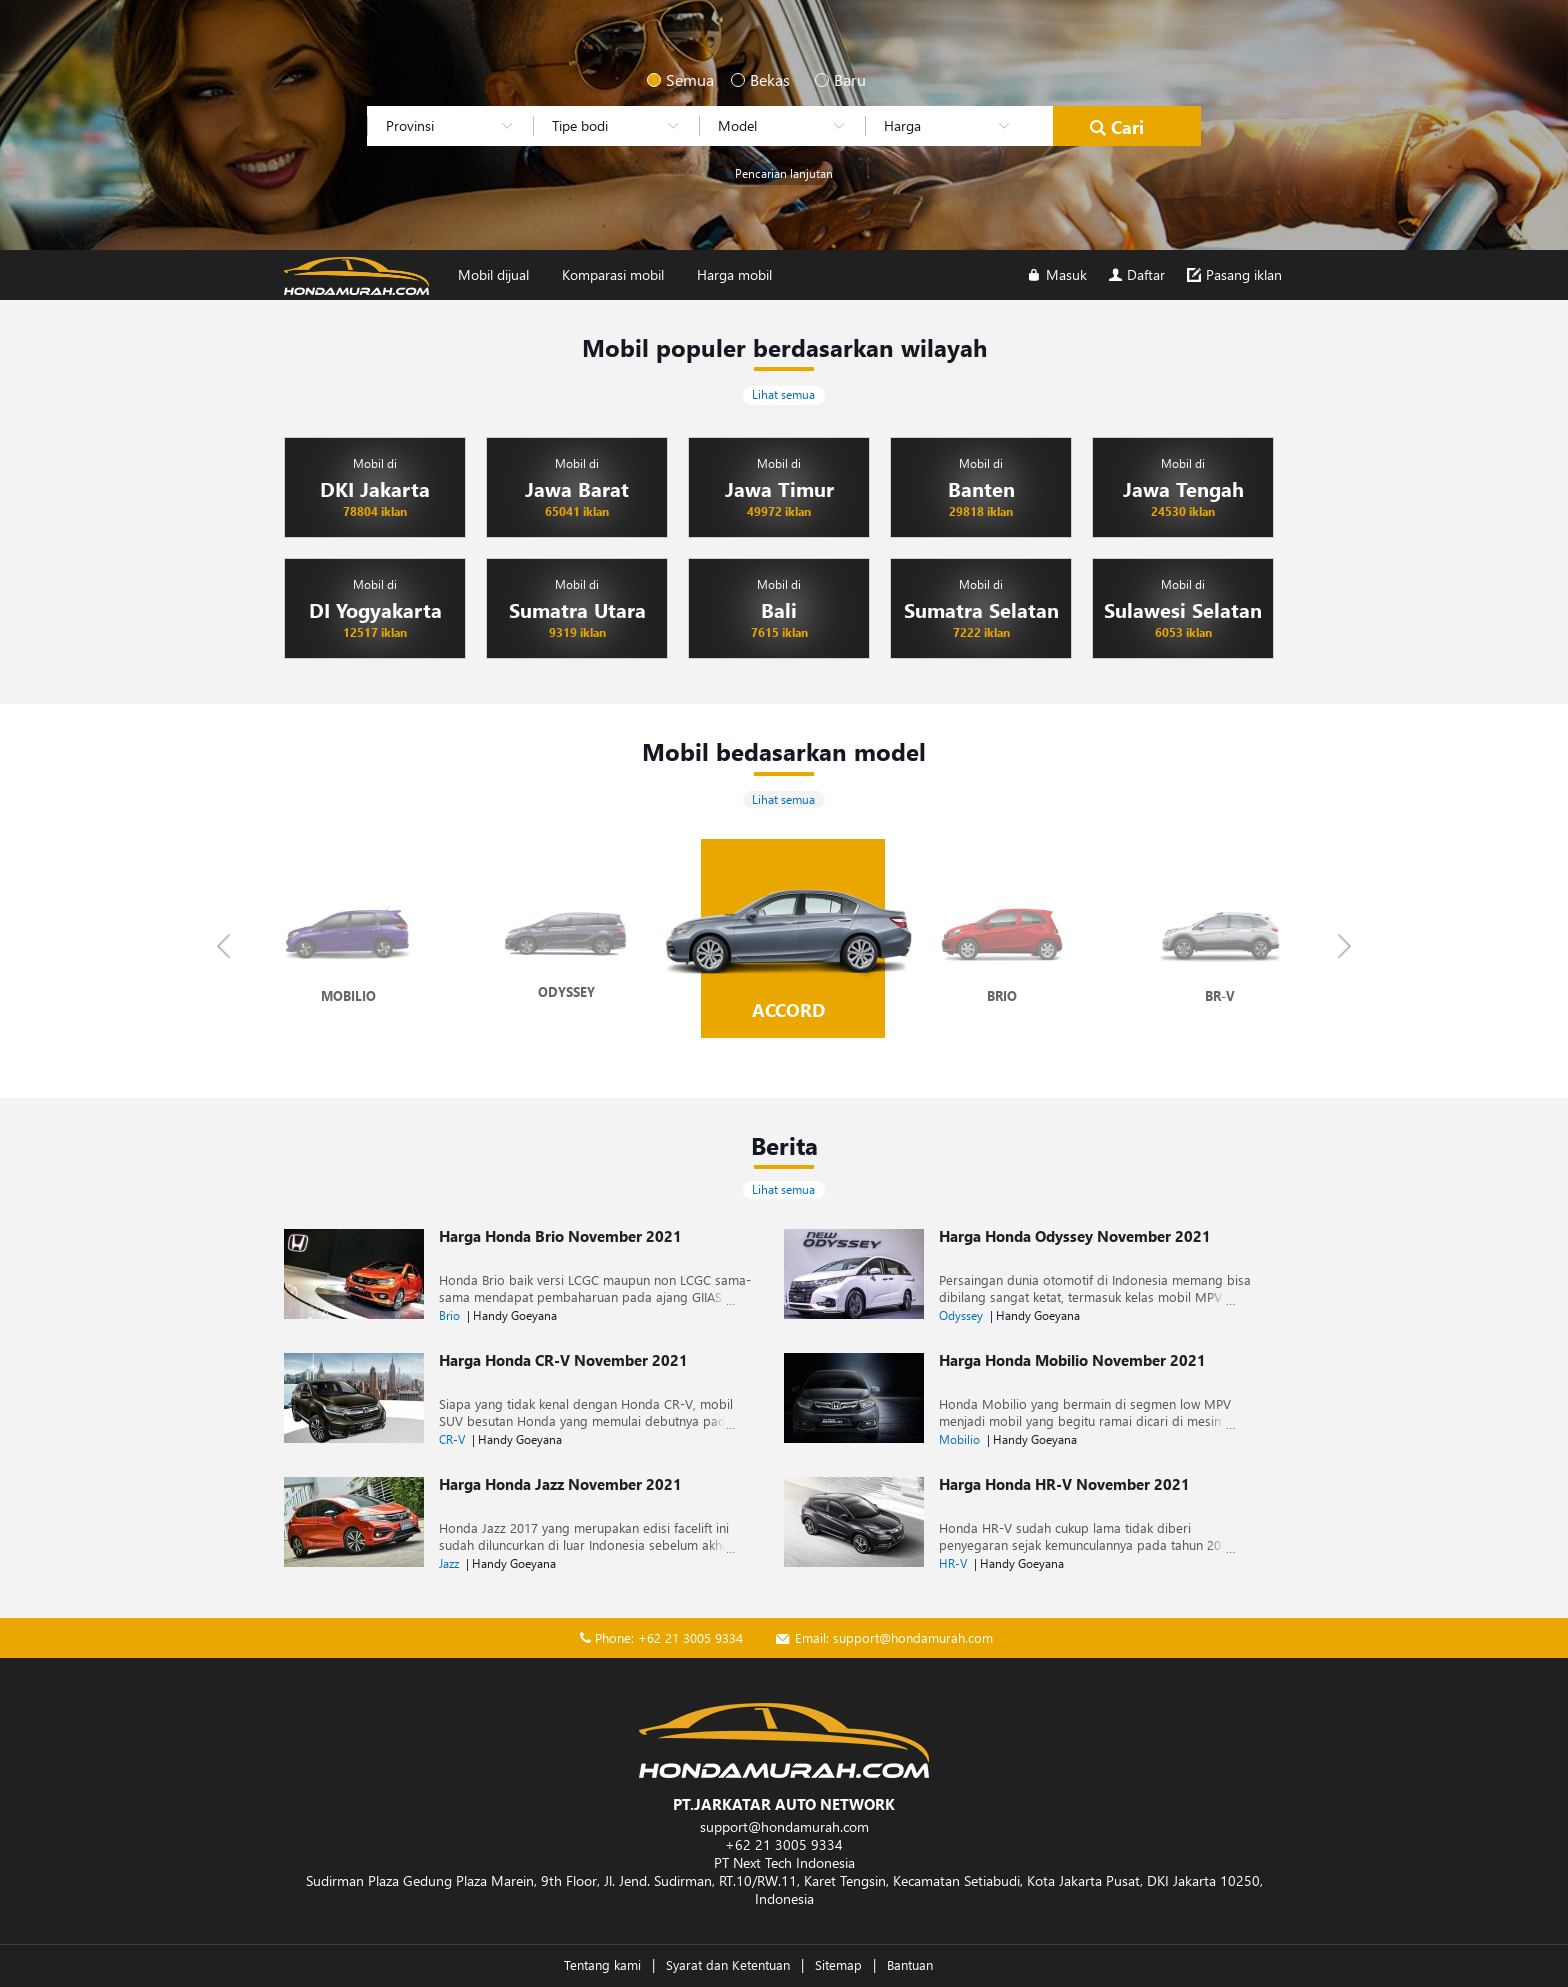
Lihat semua (783, 394)
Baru (842, 80)
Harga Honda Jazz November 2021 (560, 1484)
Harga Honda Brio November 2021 (560, 1236)
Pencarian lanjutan (784, 173)
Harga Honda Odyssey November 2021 (1075, 1236)
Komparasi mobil (613, 274)
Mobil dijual (493, 274)
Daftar (1136, 274)
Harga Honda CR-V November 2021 (563, 1360)
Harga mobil (734, 274)
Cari (1115, 127)
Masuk (1055, 274)
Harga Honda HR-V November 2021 (1064, 1484)
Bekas (758, 80)
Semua (674, 80)
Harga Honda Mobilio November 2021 (1072, 1360)
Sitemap (838, 1964)
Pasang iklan (1233, 274)
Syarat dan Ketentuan (728, 1964)
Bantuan (910, 1964)
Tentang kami (602, 1964)
